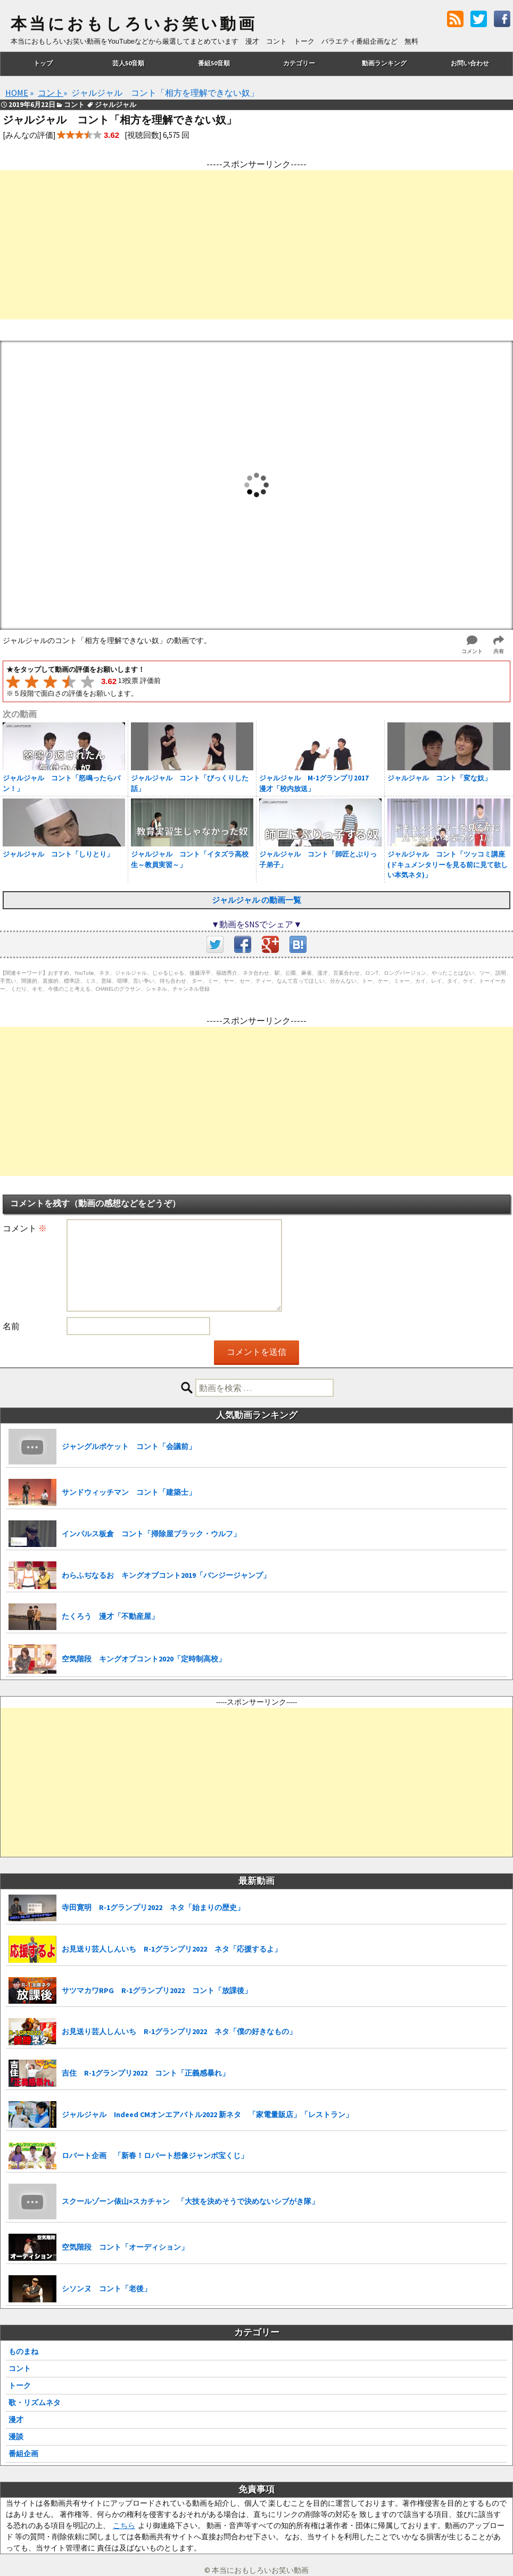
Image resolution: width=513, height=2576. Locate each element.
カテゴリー (299, 63)
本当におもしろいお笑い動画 (134, 24)
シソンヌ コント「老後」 (106, 2288)
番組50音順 (214, 63)
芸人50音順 (128, 63)
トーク (20, 2385)
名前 (11, 1326)
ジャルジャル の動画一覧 (256, 900)
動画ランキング (384, 63)
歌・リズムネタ (35, 2402)
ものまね (23, 2351)
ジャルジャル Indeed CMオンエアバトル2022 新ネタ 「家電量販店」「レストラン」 (207, 2114)
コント (20, 2368)
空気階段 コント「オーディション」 (125, 2247)
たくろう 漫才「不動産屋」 (110, 1616)
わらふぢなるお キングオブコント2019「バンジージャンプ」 (166, 1575)
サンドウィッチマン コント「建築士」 (129, 1492)
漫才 (16, 2419)
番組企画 (23, 2453)
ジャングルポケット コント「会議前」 (129, 1446)
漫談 (16, 2436)
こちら (124, 2525)
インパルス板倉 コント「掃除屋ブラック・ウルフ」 (151, 1533)
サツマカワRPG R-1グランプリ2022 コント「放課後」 (157, 1990)
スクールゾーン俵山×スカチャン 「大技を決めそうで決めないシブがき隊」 (190, 2201)
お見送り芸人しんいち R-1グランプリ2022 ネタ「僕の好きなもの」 (179, 2031)
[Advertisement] (256, 244)
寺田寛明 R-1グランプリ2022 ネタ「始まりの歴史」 (153, 1907)
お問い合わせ (470, 63)
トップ (43, 63)
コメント (25, 1228)
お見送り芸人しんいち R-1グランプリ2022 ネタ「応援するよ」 (172, 1949)
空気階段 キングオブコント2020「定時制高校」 (144, 1659)
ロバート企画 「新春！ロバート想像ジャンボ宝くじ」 (155, 2155)
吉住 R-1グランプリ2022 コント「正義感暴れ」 (145, 2073)
